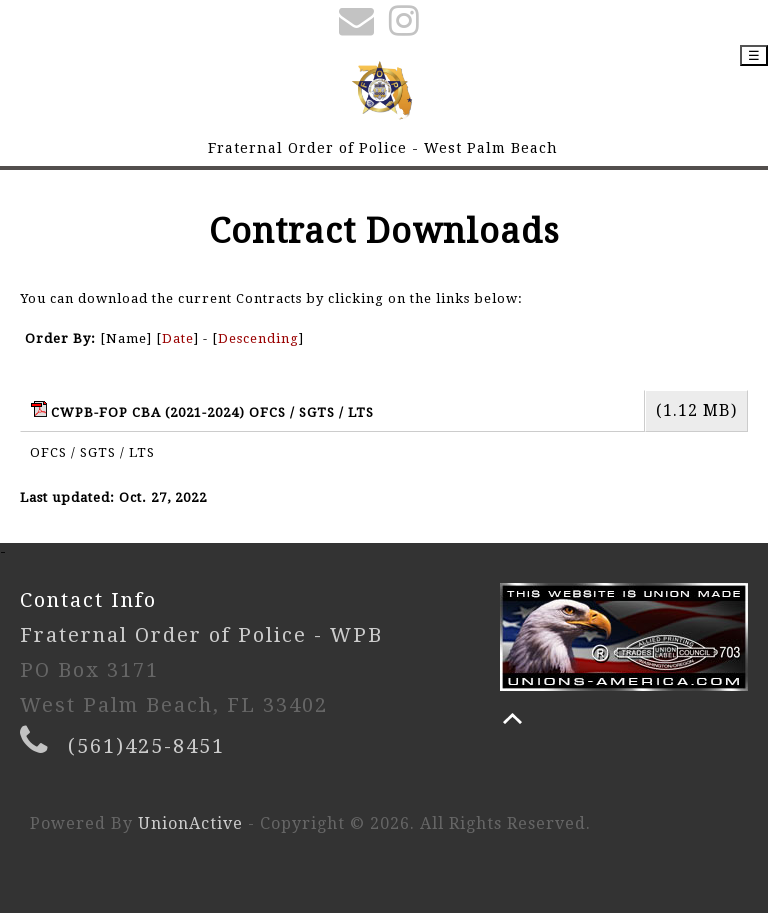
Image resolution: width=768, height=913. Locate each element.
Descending (258, 338)
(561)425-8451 (146, 746)
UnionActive (190, 823)
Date (178, 338)
